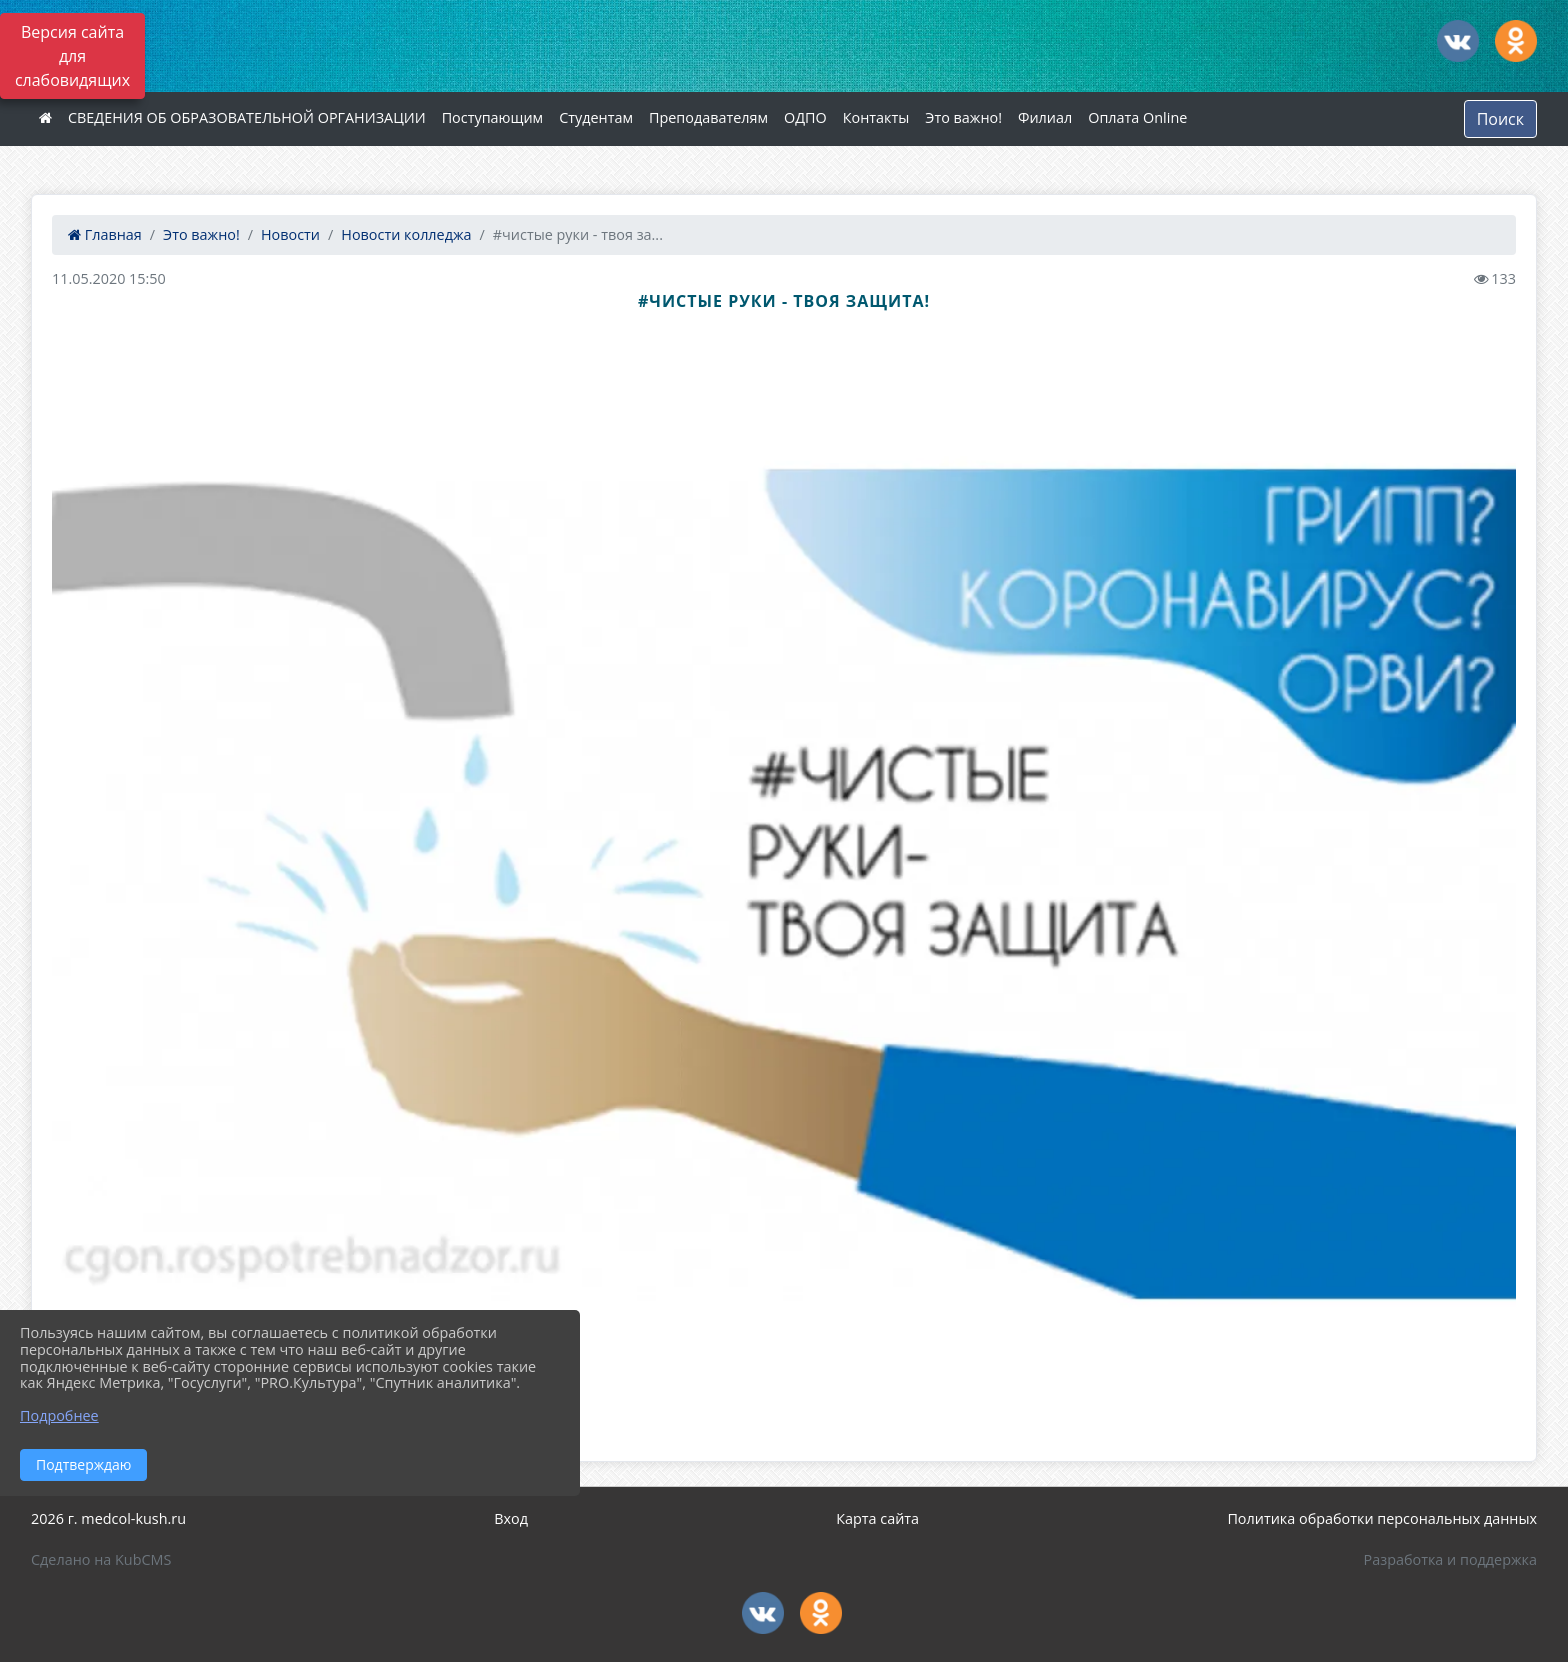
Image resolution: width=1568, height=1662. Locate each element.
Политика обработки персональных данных (1382, 1518)
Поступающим (492, 117)
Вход (511, 1518)
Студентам (596, 117)
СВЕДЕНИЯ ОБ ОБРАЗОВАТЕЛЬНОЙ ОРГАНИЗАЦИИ (247, 117)
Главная (105, 234)
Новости (290, 234)
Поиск (1500, 119)
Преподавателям (708, 117)
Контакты (876, 117)
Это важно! (963, 117)
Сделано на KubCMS (101, 1559)
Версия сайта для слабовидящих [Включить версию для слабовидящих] (72, 56)
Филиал (1045, 117)
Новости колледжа (406, 234)
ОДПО (805, 117)
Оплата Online (1137, 117)
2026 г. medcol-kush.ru (108, 1518)
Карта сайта (877, 1518)
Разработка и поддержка (1450, 1559)
